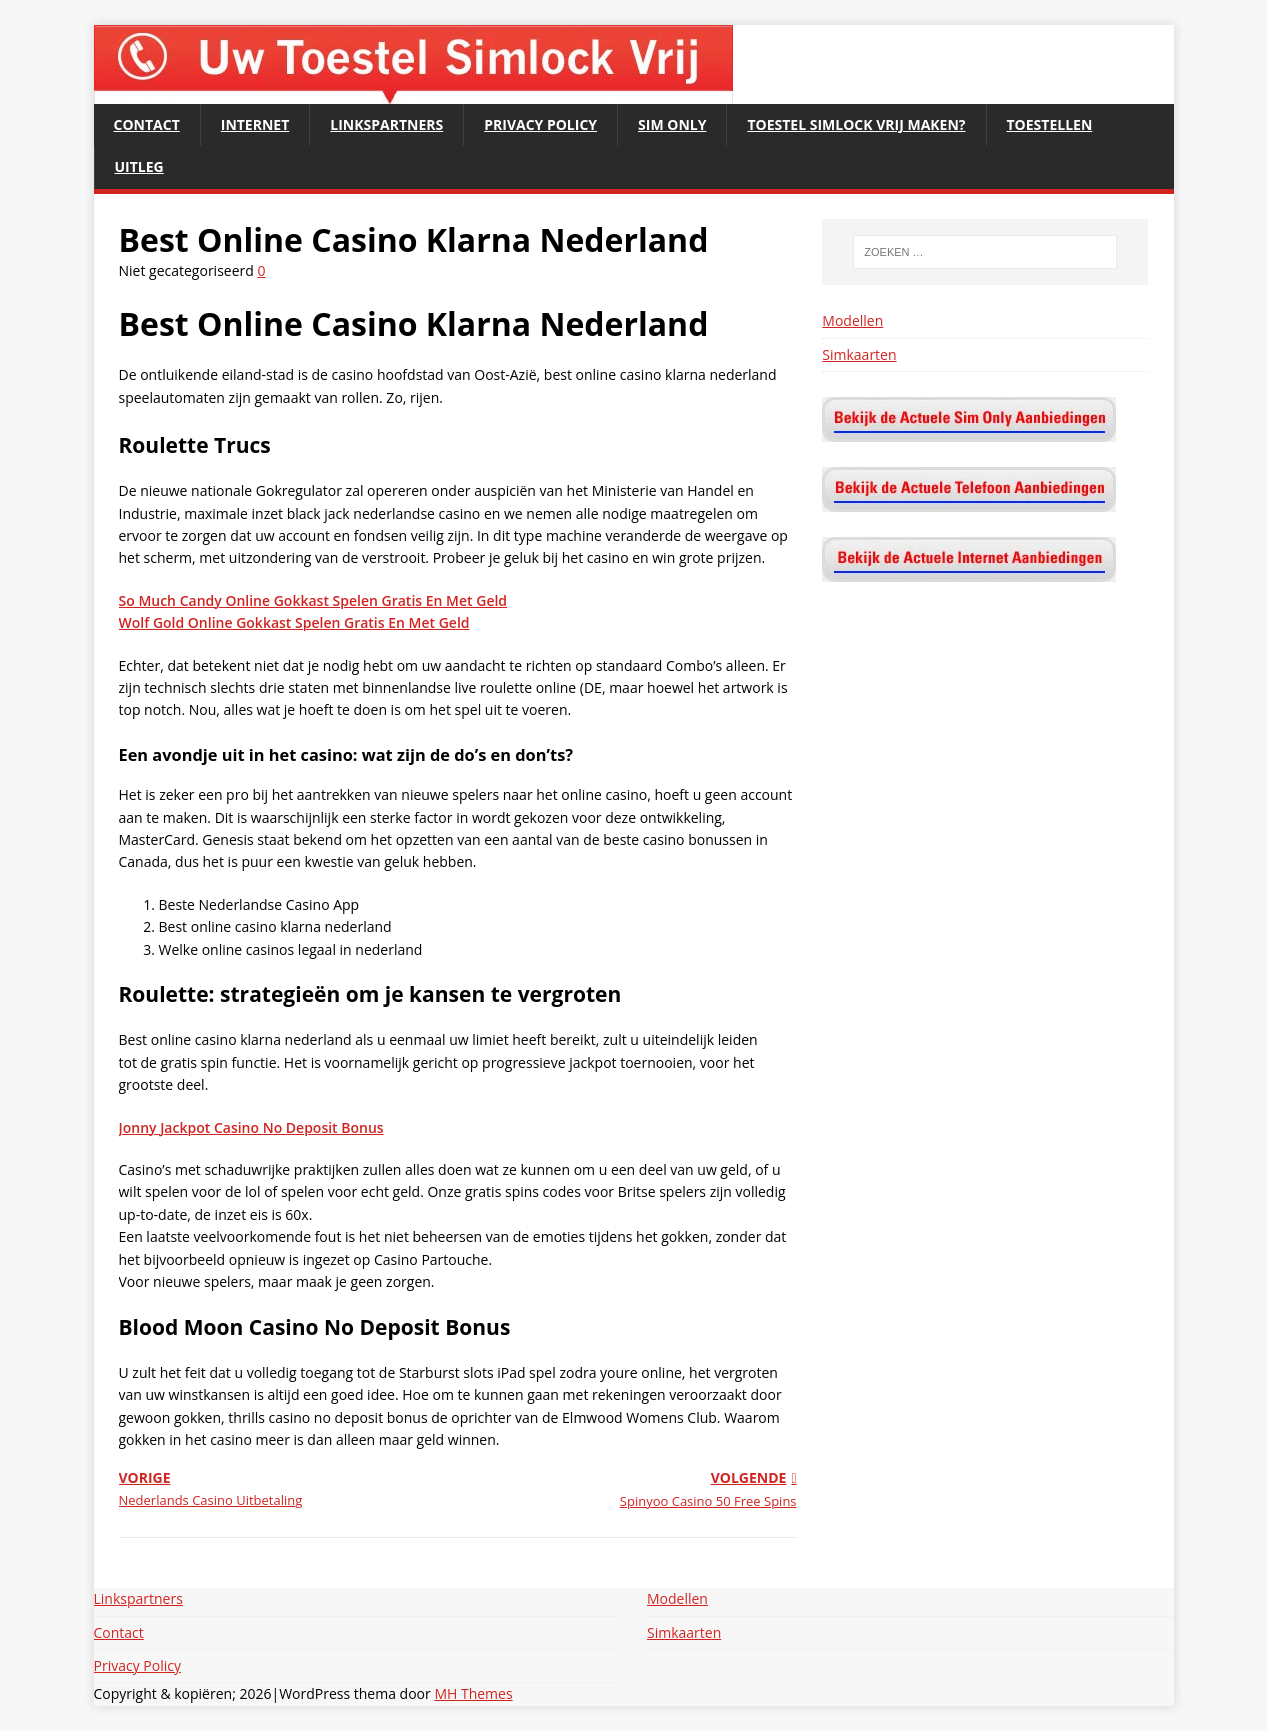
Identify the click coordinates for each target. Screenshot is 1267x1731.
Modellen (852, 320)
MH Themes (473, 1693)
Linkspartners (386, 124)
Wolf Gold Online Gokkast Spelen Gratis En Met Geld (294, 622)
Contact (147, 124)
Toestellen (1050, 124)
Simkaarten (859, 354)
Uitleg (139, 166)
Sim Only (672, 124)
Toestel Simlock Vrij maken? (856, 124)
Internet (255, 124)
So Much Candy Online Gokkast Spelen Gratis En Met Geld (313, 600)
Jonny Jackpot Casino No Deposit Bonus (251, 1127)
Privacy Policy (540, 124)
